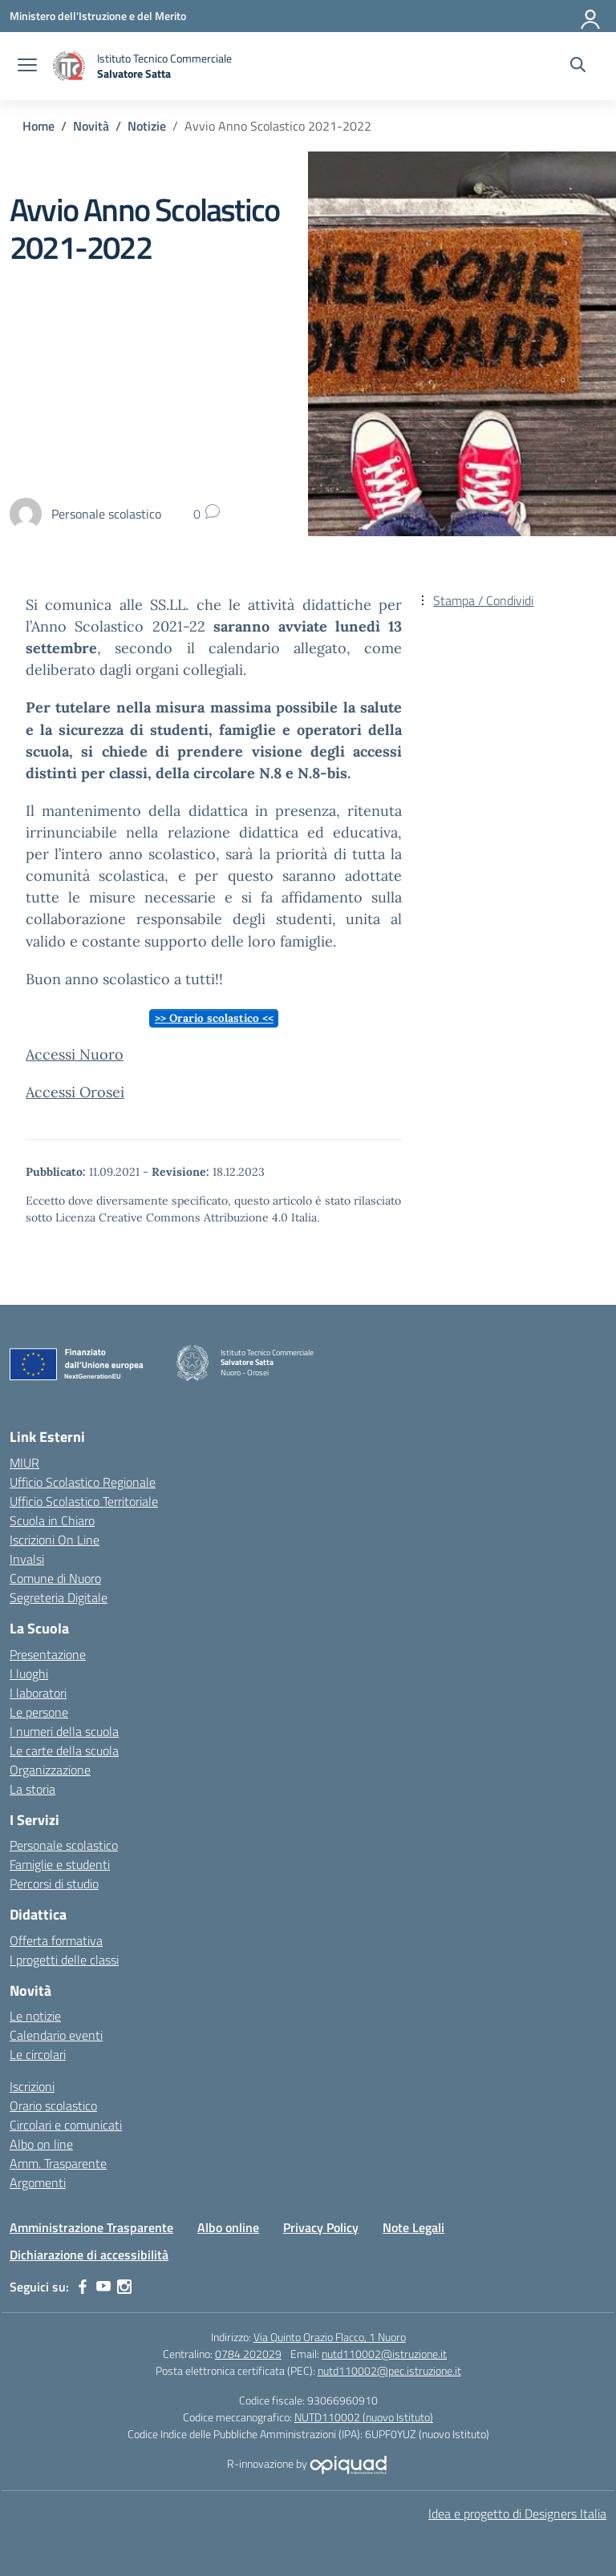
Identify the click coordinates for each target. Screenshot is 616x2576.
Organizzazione (50, 1769)
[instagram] (124, 2286)
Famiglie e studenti (60, 1864)
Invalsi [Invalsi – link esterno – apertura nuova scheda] (27, 1559)
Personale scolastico (64, 1845)
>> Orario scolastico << (214, 1018)
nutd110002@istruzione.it (384, 2353)
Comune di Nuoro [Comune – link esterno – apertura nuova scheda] (55, 1578)
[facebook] (82, 2286)
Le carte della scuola (64, 1750)
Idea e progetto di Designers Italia (517, 2513)
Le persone (39, 1712)
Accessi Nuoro (75, 1054)
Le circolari (38, 2054)
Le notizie (35, 2015)
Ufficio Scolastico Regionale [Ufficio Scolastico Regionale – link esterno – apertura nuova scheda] (83, 1482)
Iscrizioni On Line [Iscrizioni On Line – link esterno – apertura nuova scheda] (54, 1539)
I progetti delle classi (64, 1959)
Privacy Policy (321, 2227)
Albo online (228, 2227)
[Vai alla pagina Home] (38, 125)
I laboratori (38, 1692)
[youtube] (103, 2286)
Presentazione (48, 1654)
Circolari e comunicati (66, 2124)
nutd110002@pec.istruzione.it (389, 2370)
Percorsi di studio (54, 1883)
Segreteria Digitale (58, 1597)
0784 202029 (248, 2353)
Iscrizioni (32, 2086)
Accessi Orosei (75, 1092)
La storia (32, 1789)
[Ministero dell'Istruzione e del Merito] (98, 15)
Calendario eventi (56, 2035)
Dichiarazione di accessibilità (89, 2254)
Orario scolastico (53, 2105)
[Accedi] (591, 16)
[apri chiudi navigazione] (27, 66)
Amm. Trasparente (58, 2163)
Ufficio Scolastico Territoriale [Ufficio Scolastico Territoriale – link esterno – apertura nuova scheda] (84, 1501)
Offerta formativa (56, 1940)
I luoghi (29, 1673)
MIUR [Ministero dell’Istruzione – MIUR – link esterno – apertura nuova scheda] (24, 1462)
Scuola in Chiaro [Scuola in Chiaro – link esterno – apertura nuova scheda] (52, 1520)
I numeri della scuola (64, 1731)
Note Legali (413, 2227)
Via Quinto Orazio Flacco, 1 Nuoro (329, 2336)
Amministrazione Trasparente (91, 2227)
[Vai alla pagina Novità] (91, 125)
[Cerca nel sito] (577, 66)
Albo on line (41, 2144)
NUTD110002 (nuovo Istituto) (363, 2416)
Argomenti (38, 2182)
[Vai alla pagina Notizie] (147, 125)
